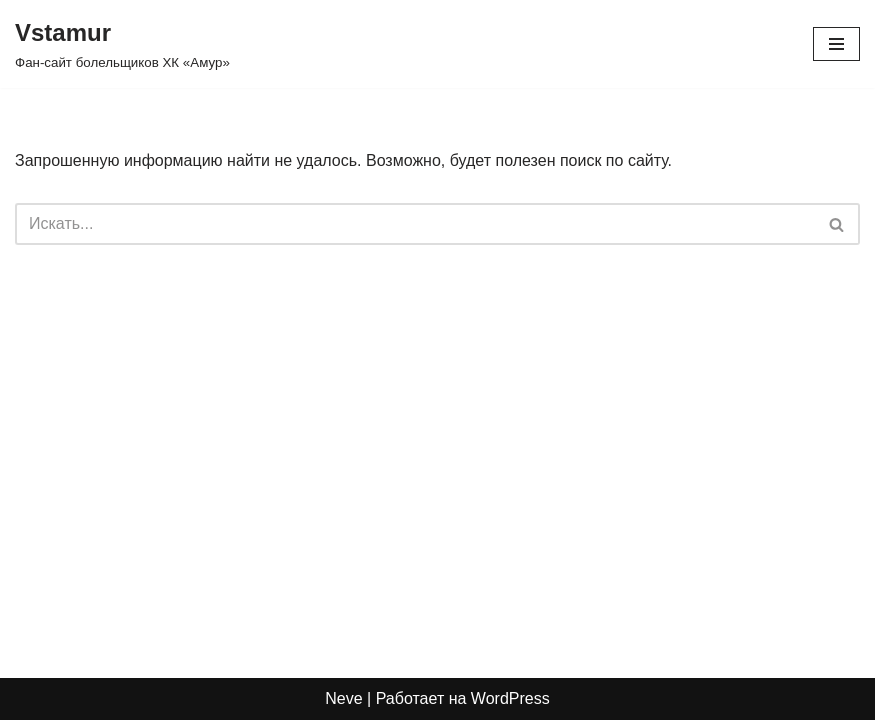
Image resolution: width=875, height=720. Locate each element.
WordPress (510, 698)
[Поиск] (415, 224)
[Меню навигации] (836, 44)
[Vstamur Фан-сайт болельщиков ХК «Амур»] (122, 44)
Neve (343, 698)
